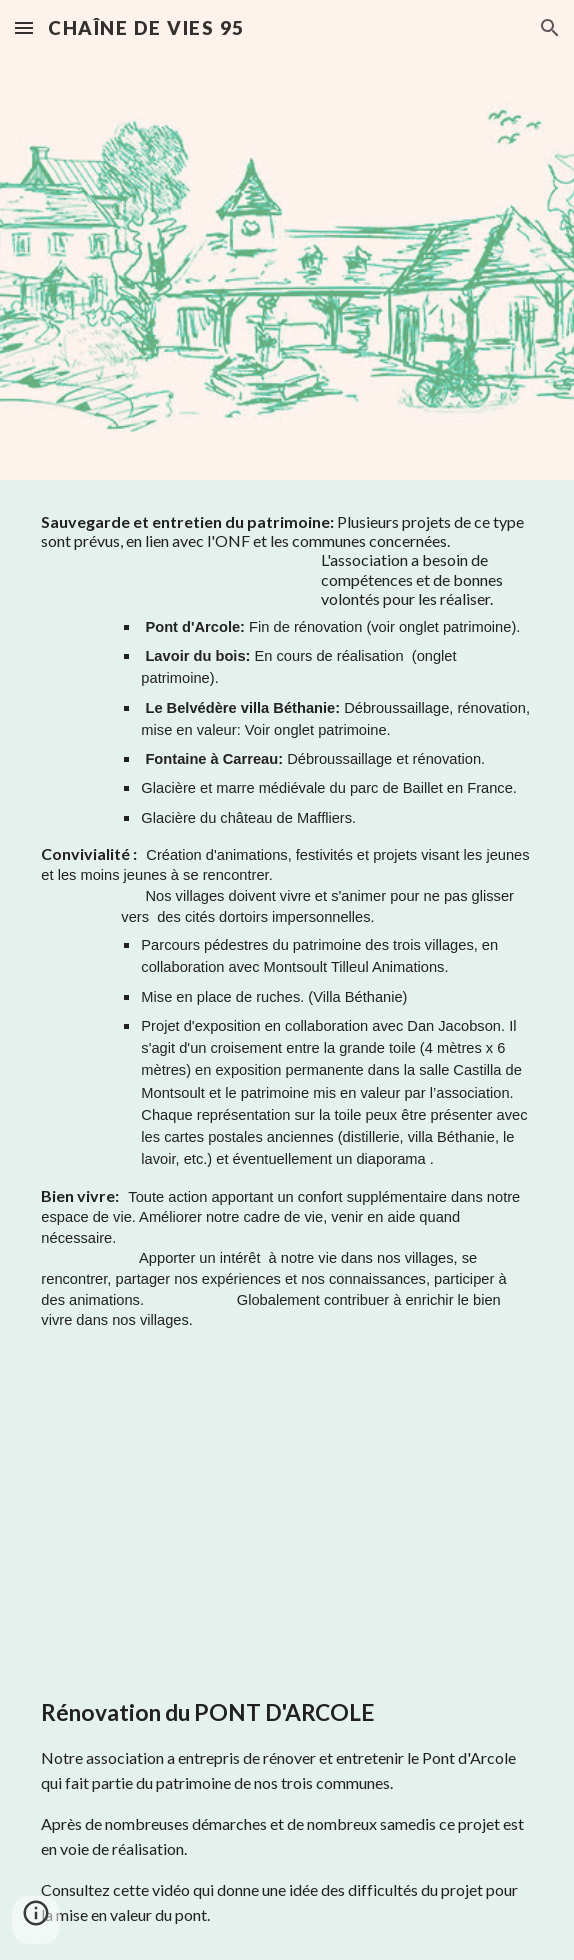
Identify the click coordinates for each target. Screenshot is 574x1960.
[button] (24, 27)
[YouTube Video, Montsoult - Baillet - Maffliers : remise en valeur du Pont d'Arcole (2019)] (287, 1521)
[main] (286, 930)
